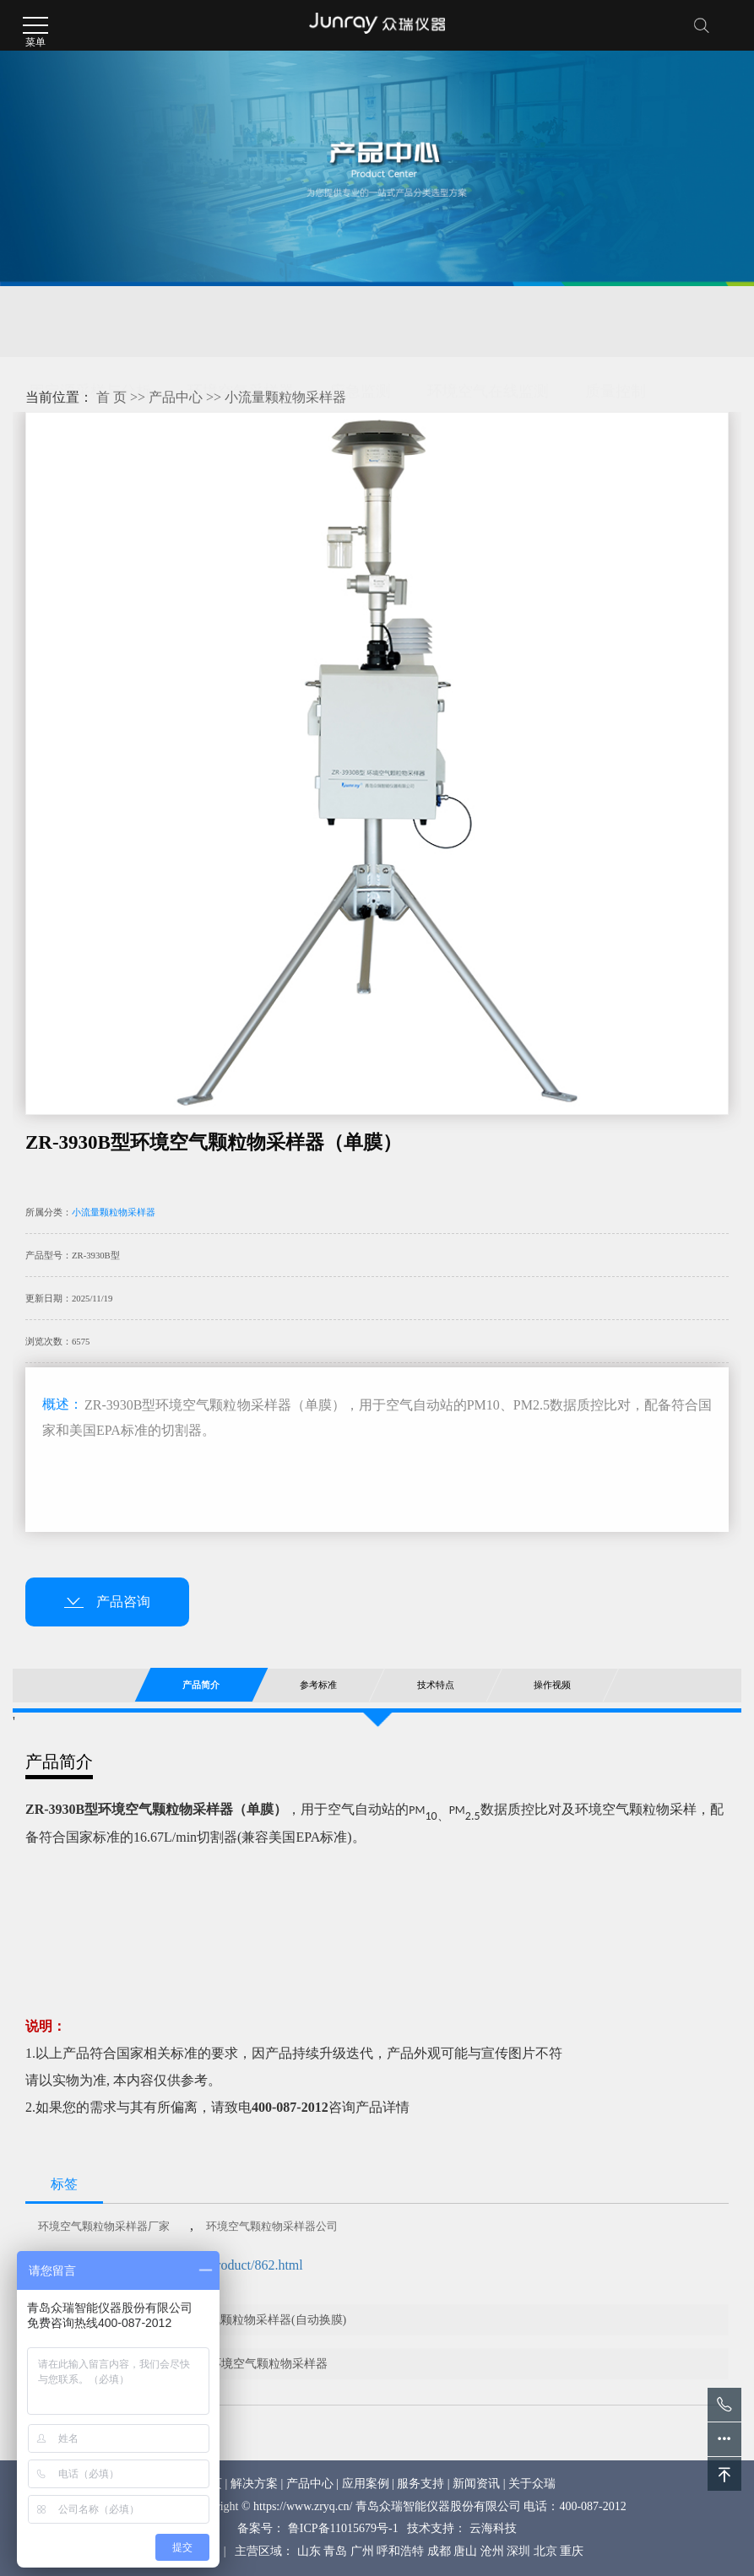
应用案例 (365, 2483)
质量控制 (615, 321)
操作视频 (552, 1685)
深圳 (518, 2551)
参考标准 (318, 1685)
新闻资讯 (476, 2483)
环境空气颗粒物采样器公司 (272, 2226)
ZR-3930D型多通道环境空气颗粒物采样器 (219, 2363)
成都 (439, 2551)
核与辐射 (60, 362)
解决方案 (254, 2483)
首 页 (111, 397)
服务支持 (420, 2483)
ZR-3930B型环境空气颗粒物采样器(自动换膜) (228, 2320)
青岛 (335, 2551)
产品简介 (201, 1685)
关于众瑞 (532, 2483)
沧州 (492, 2551)
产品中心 (176, 397)
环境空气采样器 (240, 321)
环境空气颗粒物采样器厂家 (104, 2226)
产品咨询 (107, 1601)
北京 (545, 2551)
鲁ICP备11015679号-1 (343, 2528)
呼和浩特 (400, 2551)
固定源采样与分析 (90, 321)
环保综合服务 (172, 362)
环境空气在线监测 (488, 321)
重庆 (571, 2551)
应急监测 (360, 321)
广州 (362, 2551)
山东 (309, 2551)
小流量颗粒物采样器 (285, 397)
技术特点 (434, 1685)
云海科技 (493, 2528)
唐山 (465, 2551)
